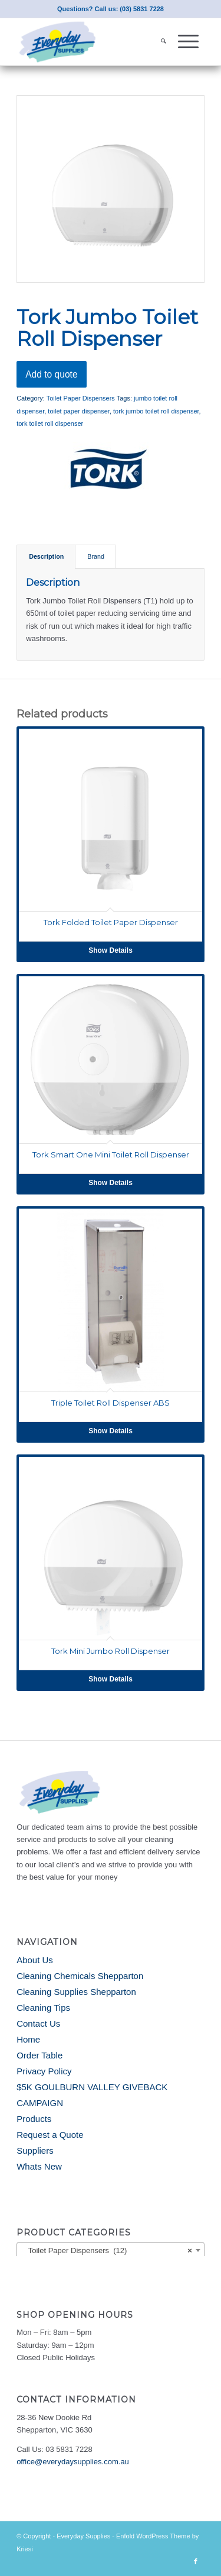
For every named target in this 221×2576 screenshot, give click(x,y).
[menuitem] (163, 41)
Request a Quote (50, 2135)
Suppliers (35, 2150)
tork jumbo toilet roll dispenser (156, 411)
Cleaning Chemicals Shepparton (80, 1976)
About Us (35, 1960)
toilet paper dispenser (79, 411)
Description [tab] (46, 556)
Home (28, 2039)
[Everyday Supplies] (92, 41)
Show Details (110, 950)
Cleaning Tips (43, 2008)
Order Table (39, 2055)
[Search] (163, 41)
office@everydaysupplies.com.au (73, 2461)
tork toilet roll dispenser (50, 423)
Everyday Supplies (83, 2536)
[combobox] (110, 2250)
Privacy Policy (44, 2071)
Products (34, 2119)
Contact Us (38, 2023)
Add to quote (51, 374)
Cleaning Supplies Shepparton (76, 1992)
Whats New (39, 2166)
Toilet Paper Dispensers (81, 398)
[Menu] (188, 41)
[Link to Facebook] (195, 2561)
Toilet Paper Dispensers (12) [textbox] (107, 2251)
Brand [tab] (95, 556)
